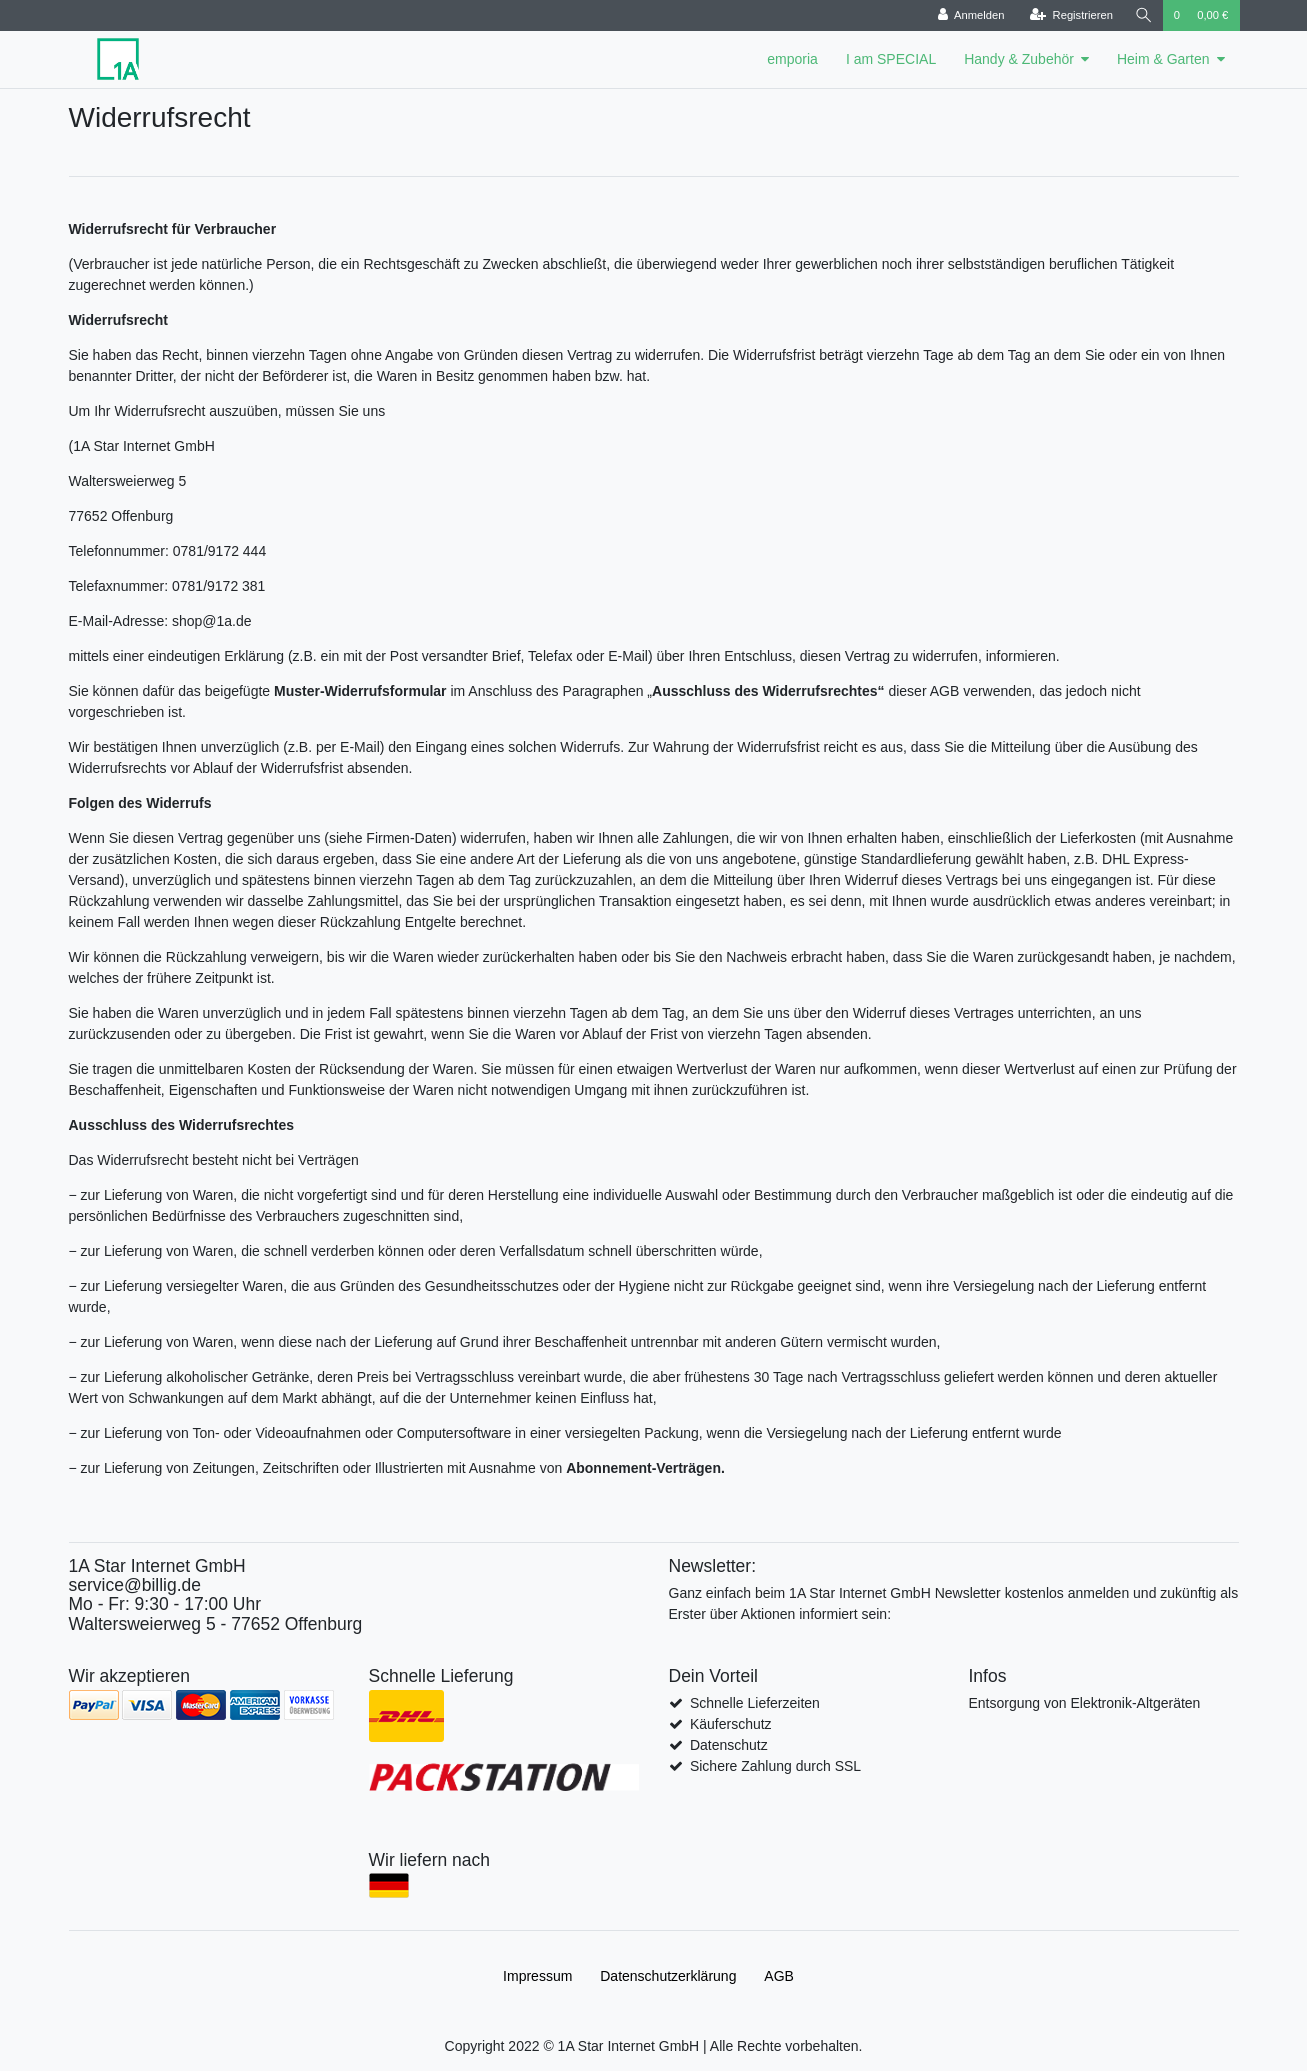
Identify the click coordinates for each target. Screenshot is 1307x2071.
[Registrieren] (1069, 15)
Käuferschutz (731, 1724)
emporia (792, 59)
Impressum (537, 1976)
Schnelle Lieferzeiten (755, 1703)
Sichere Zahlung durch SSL (775, 1766)
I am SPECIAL (891, 59)
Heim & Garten (1163, 59)
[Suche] (1143, 15)
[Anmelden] (969, 15)
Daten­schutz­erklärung (668, 1976)
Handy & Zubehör (1019, 59)
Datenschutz (729, 1745)
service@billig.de (135, 1585)
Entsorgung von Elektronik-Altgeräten (1085, 1703)
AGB (779, 1976)
